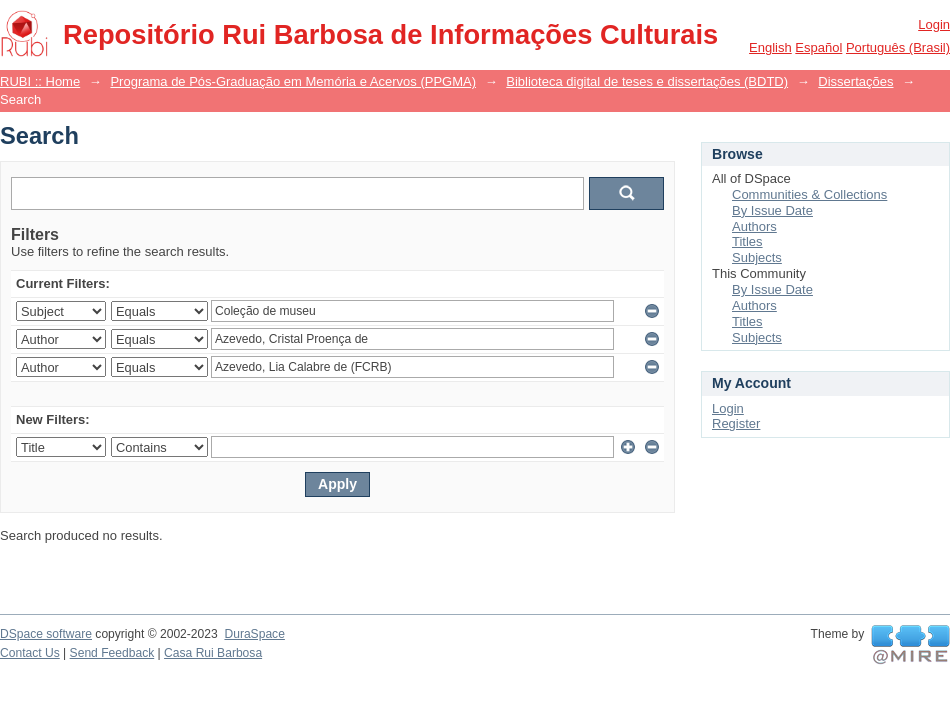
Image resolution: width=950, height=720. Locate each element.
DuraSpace (254, 634)
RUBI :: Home (40, 81)
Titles (747, 241)
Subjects (757, 257)
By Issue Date (772, 210)
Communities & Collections (809, 194)
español (818, 47)
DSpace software (46, 634)
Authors (754, 226)
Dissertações (855, 81)
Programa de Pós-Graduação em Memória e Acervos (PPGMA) (293, 81)
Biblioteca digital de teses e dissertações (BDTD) (647, 81)
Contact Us (30, 653)
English (770, 47)
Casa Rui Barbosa (213, 653)
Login (934, 24)
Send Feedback (112, 653)
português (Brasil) (898, 47)
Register (736, 423)
